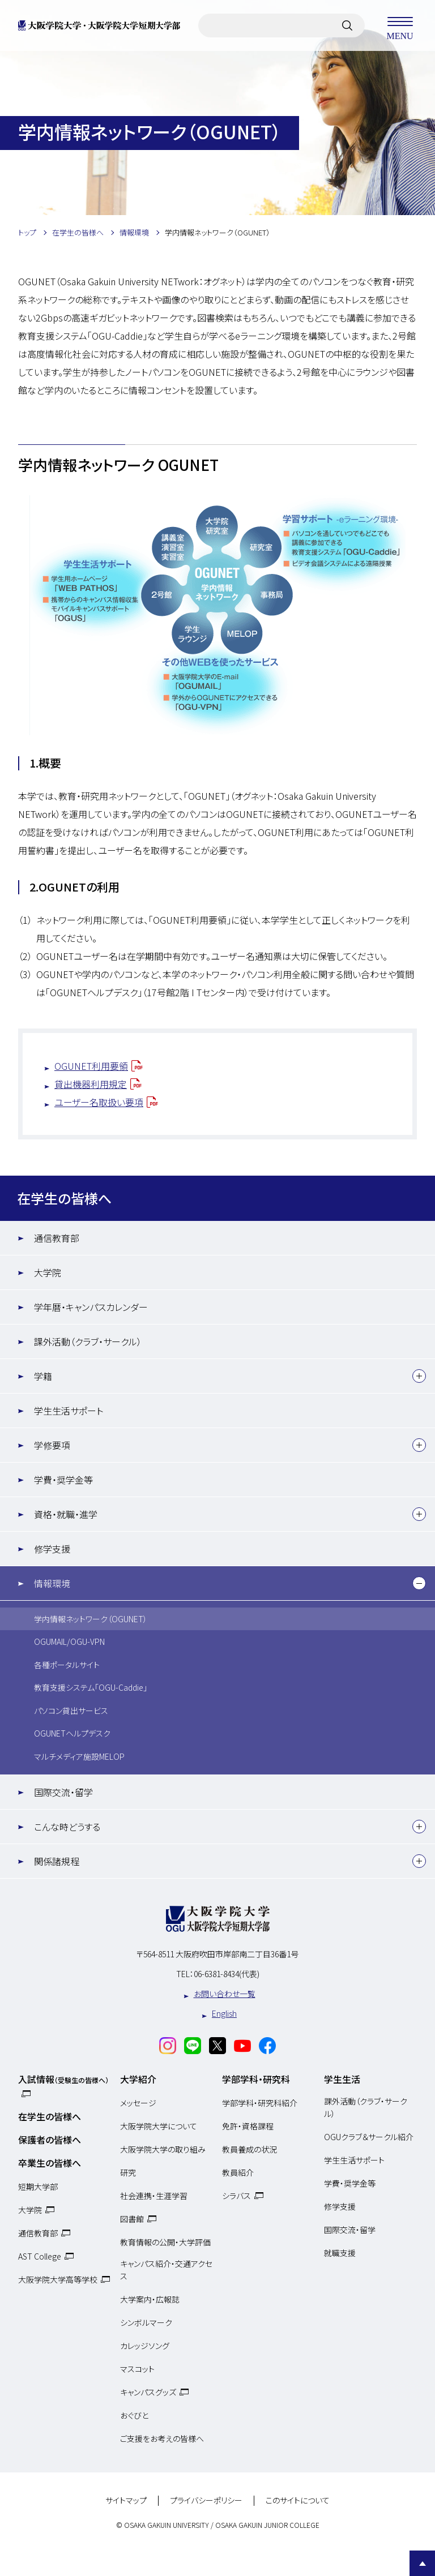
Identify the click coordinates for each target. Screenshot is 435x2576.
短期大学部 (38, 2186)
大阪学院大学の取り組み (163, 2149)
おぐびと (134, 2415)
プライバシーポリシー (206, 2501)
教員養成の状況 (249, 2149)
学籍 (43, 1376)
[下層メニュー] (419, 1376)
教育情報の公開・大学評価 (165, 2242)
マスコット (137, 2368)
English (224, 2013)
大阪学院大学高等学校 (57, 2279)
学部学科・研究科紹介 (259, 2102)
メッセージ (138, 2102)
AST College (39, 2256)
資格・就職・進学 (65, 1514)
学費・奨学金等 (63, 1479)
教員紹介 (238, 2172)
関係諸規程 (56, 1861)
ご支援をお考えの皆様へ (162, 2438)
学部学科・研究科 (256, 2079)
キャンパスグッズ (148, 2392)
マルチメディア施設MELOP (79, 1756)
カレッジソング (144, 2345)
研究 (128, 2172)
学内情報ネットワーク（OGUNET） (90, 1619)
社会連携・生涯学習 (153, 2195)
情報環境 (52, 1583)
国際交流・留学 (63, 1792)
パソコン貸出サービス (71, 1710)
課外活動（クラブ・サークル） (88, 1341)
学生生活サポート (68, 1410)
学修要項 (52, 1445)
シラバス (236, 2195)
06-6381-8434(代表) (226, 1973)
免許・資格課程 (248, 2126)
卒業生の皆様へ (49, 2163)
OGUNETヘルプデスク (72, 1733)
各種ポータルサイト (67, 1664)
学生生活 (342, 2079)
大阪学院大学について (158, 2126)
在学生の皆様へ (64, 1198)
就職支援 (340, 2252)
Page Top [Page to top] (422, 2563)
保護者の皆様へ (49, 2139)
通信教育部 (56, 1238)
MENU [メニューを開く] (400, 25)
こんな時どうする (67, 1826)
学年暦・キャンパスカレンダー (91, 1307)
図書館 (132, 2218)
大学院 (47, 1272)
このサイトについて (298, 2501)
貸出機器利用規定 (90, 1084)
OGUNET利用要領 (91, 1066)
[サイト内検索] (347, 25)
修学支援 (52, 1548)
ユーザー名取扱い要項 (98, 1102)
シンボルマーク (146, 2322)
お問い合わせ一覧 (224, 1993)
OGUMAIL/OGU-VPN (69, 1641)
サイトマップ (126, 2501)
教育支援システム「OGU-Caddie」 (90, 1687)
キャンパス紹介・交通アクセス (166, 2270)
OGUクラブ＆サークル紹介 (368, 2136)
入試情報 (63, 2079)
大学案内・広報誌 (150, 2299)
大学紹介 (138, 2079)
